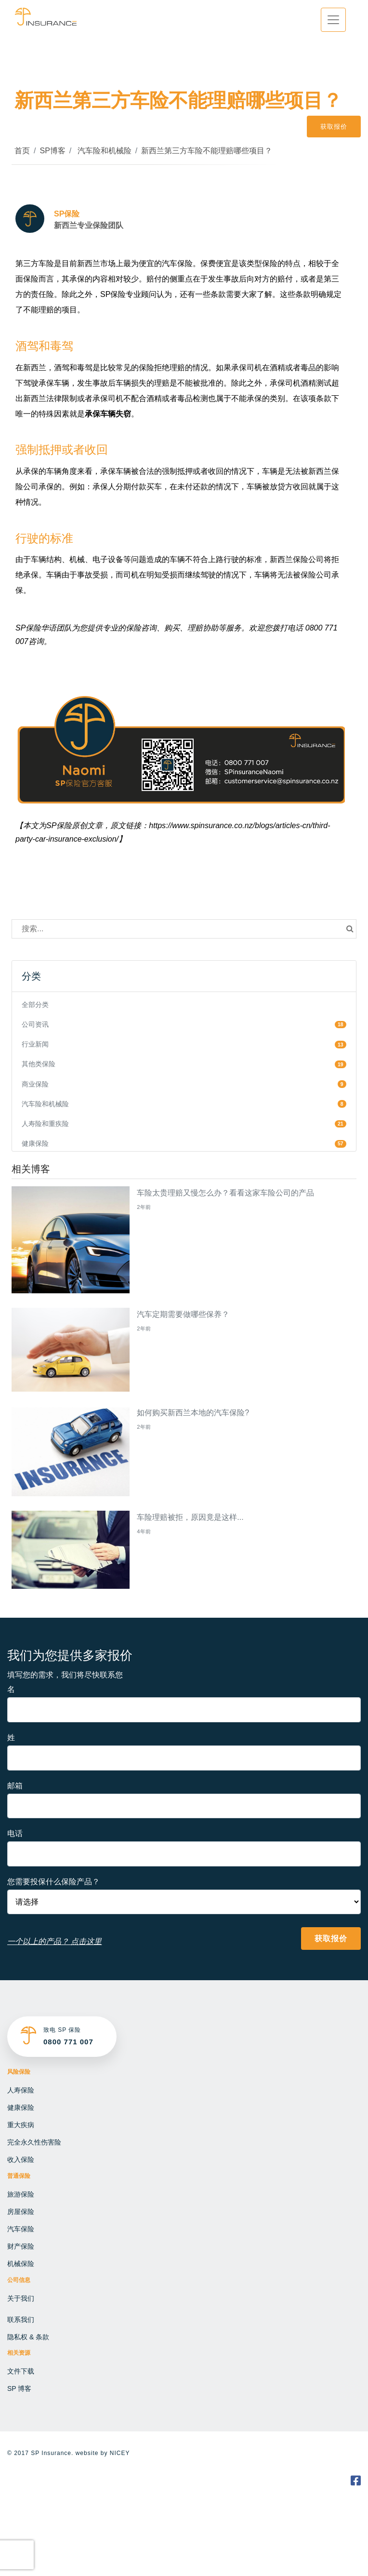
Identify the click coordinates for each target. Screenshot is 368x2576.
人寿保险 (20, 2090)
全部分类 (35, 1004)
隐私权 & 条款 (28, 2337)
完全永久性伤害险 (34, 2142)
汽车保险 (20, 2229)
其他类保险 (38, 1064)
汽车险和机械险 (103, 151)
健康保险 (35, 1143)
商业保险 (35, 1084)
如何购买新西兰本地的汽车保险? (193, 1413)
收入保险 (20, 2159)
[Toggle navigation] (333, 20)
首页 (22, 151)
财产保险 (20, 2246)
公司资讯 (35, 1024)
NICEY (120, 2453)
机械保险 (20, 2263)
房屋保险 (20, 2211)
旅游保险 (20, 2194)
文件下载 (20, 2371)
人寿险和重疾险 (45, 1123)
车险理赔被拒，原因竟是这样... (190, 1517)
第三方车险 (34, 263)
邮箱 (15, 1786)
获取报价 (333, 126)
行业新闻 (35, 1044)
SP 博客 (19, 2388)
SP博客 (52, 151)
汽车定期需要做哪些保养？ (183, 1314)
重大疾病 (20, 2125)
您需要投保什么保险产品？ (53, 1882)
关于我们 (20, 2298)
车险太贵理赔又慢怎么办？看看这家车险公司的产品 (225, 1193)
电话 (15, 1833)
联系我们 (20, 2319)
